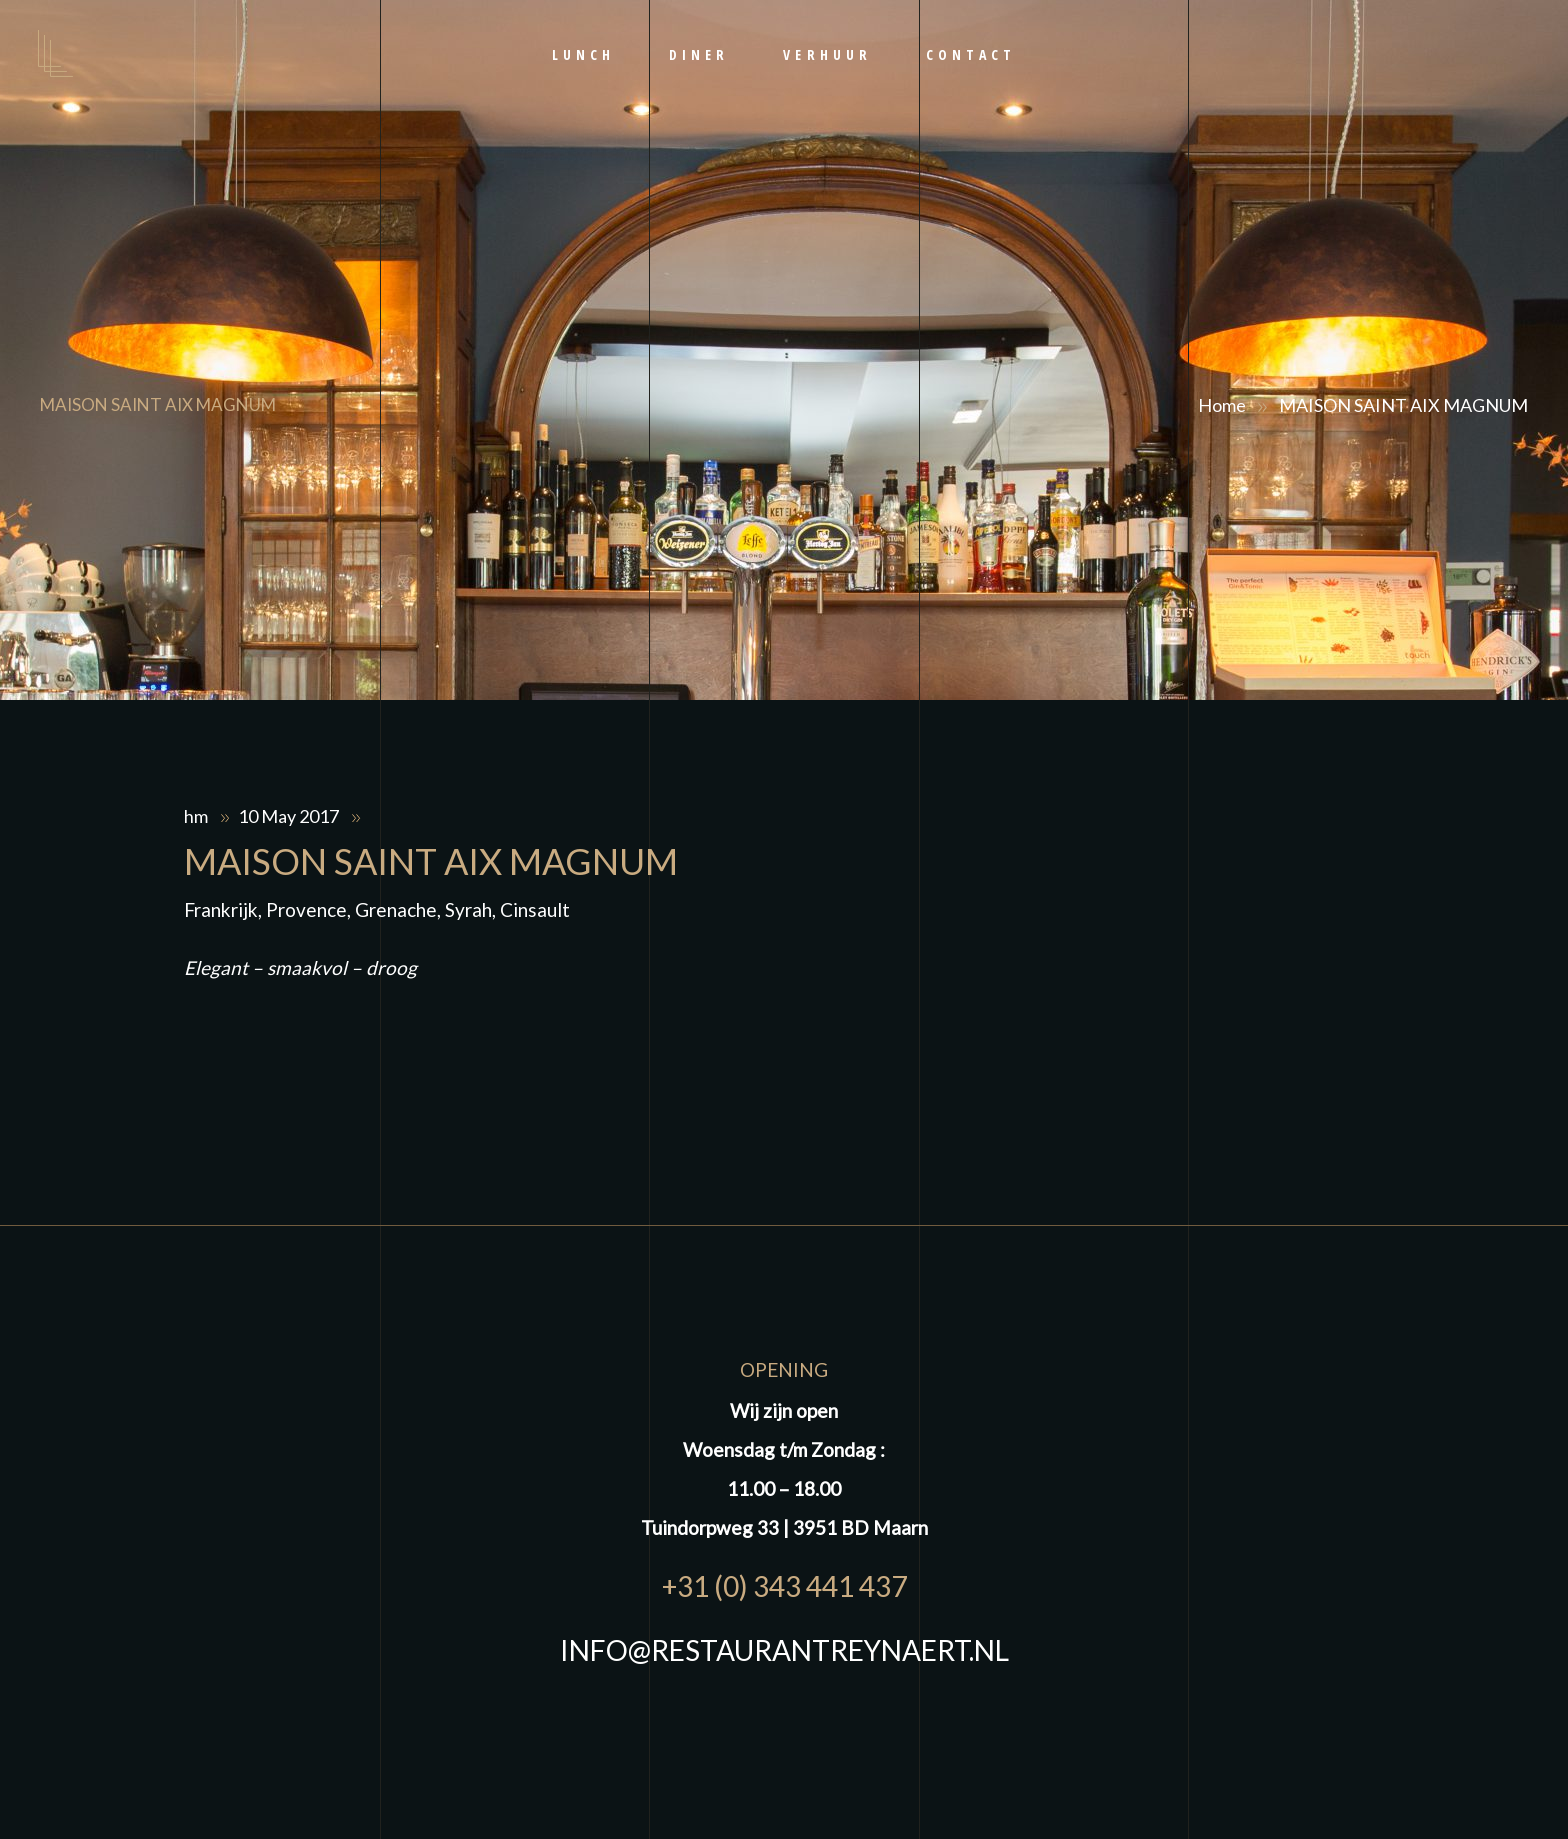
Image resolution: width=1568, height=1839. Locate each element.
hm (197, 816)
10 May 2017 (290, 816)
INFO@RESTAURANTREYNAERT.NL (784, 1650)
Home (1222, 405)
